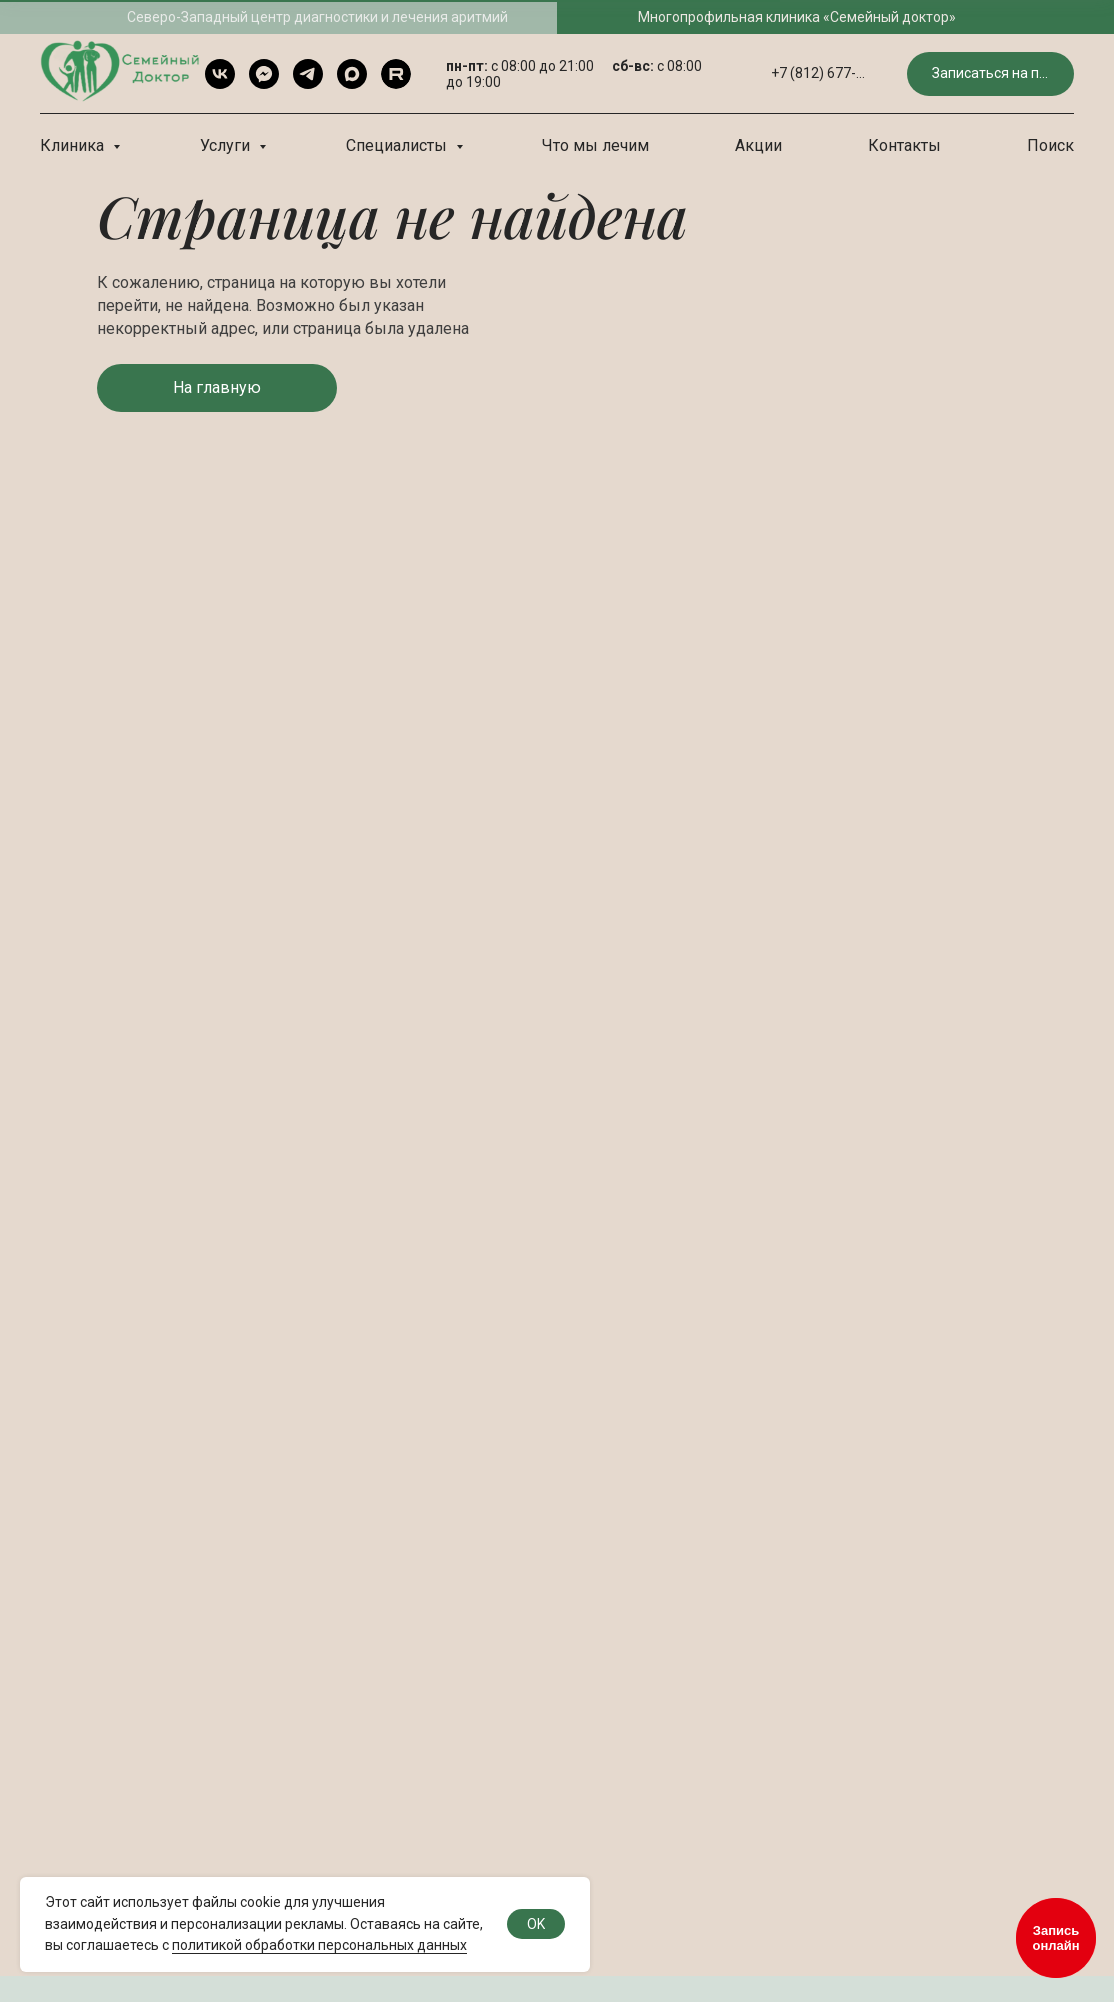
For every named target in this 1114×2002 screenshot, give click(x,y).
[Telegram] (308, 74)
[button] (990, 74)
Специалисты (398, 145)
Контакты (904, 145)
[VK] (220, 74)
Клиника (74, 145)
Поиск (1050, 145)
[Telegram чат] (264, 74)
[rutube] (396, 74)
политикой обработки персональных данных (319, 1945)
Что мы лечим (595, 145)
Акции (758, 145)
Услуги (227, 145)
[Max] (352, 74)
